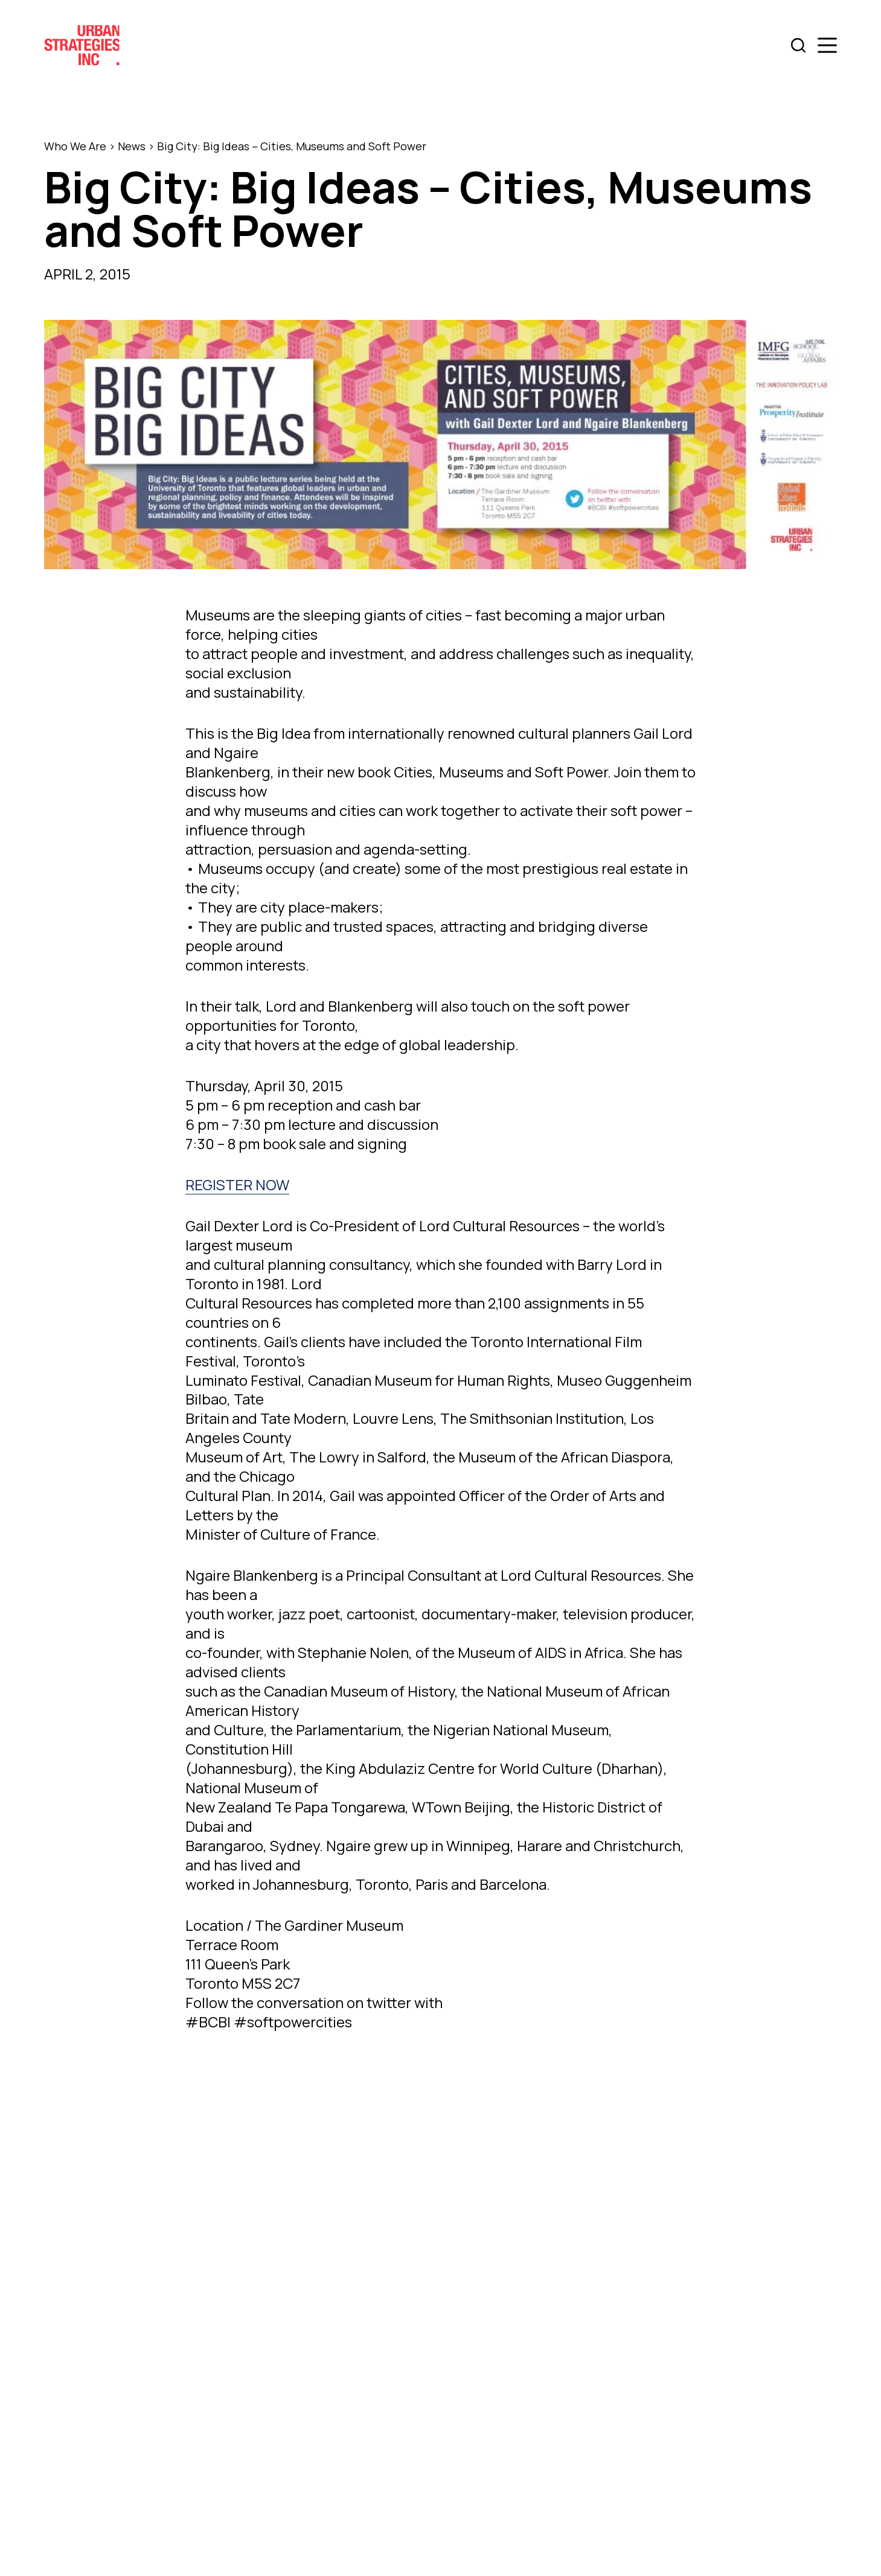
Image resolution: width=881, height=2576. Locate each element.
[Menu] (827, 45)
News (132, 146)
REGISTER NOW (237, 1184)
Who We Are (75, 146)
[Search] (798, 45)
